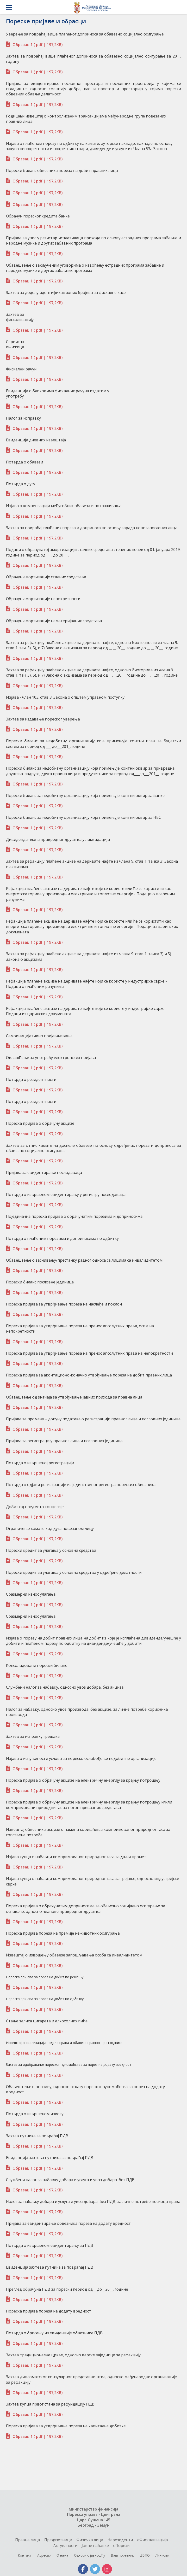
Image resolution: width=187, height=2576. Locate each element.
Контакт (24, 2555)
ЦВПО (145, 2555)
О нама (62, 2555)
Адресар (44, 2555)
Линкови (162, 2555)
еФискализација (152, 2539)
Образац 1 (37, 44)
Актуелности (65, 2545)
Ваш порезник (122, 2555)
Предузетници (58, 2539)
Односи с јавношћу (89, 2555)
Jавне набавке (95, 2545)
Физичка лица (89, 2539)
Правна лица (27, 2539)
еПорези (121, 2545)
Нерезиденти (120, 2539)
